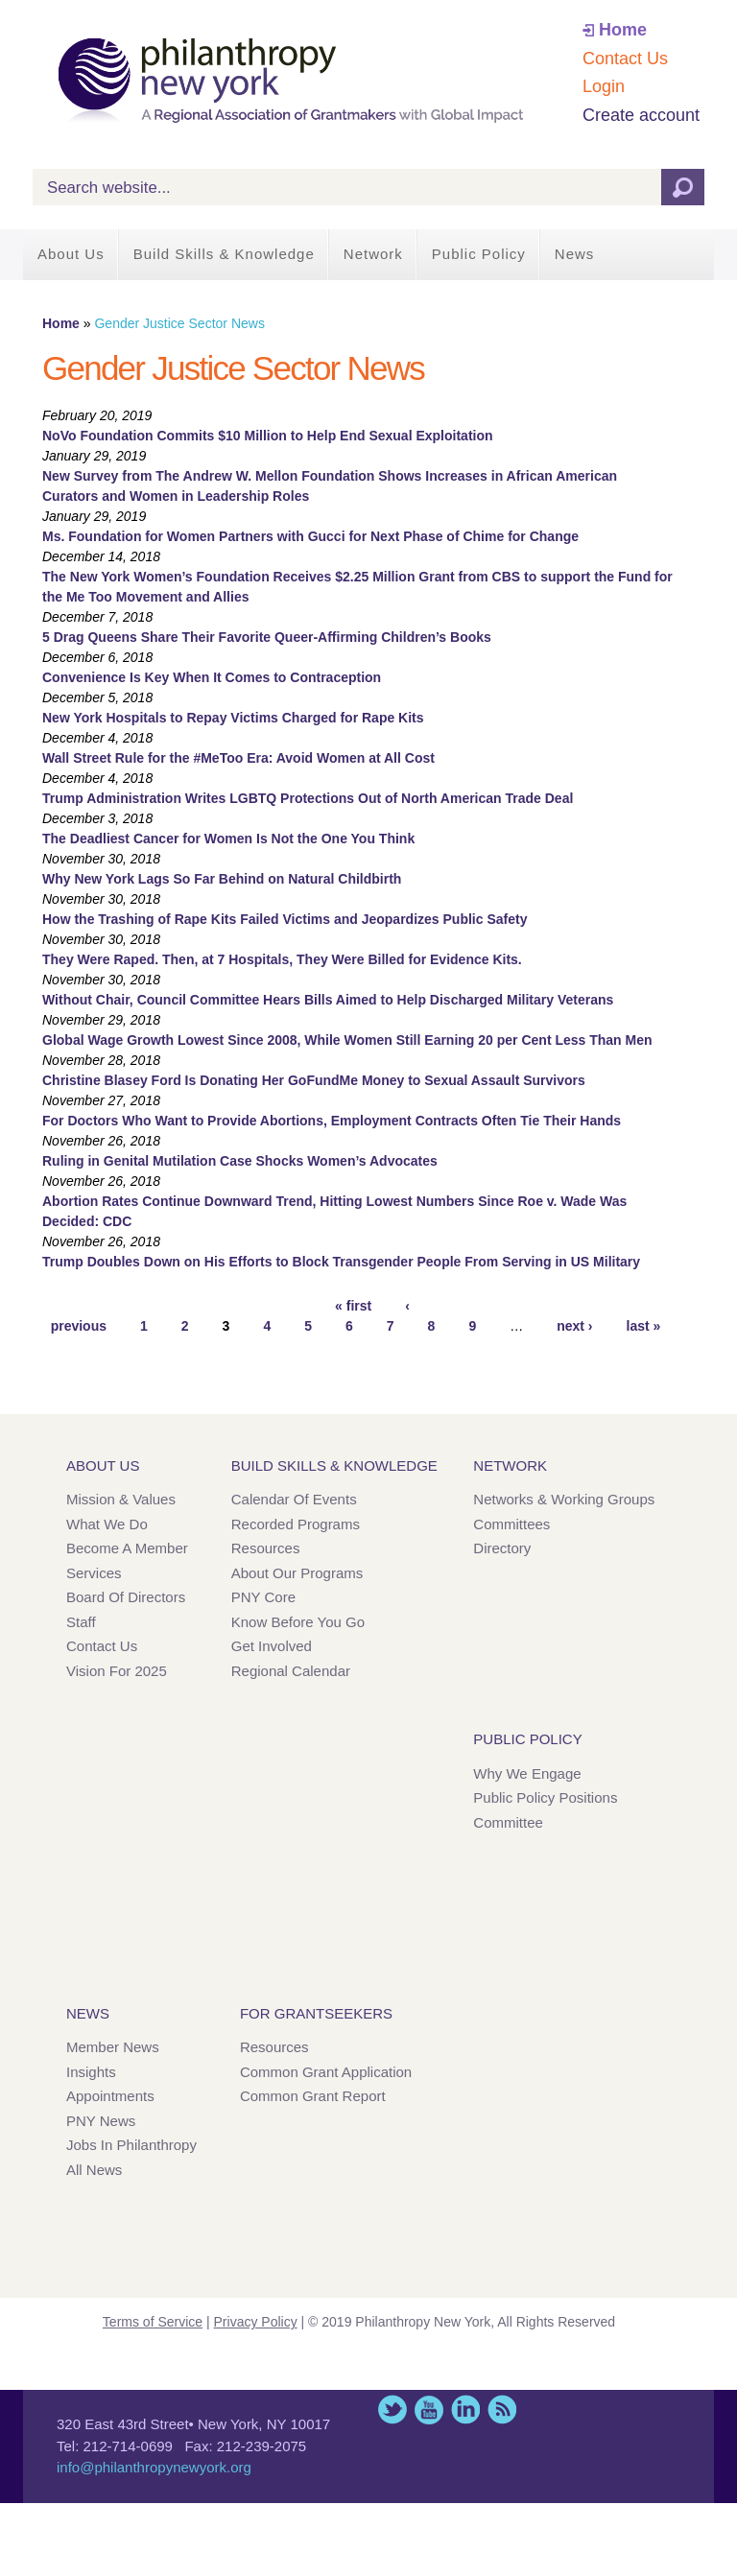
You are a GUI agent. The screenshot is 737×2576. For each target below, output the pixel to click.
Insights (91, 2072)
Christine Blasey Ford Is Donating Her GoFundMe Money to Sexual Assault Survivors (313, 1080)
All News (94, 2170)
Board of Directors (125, 1597)
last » (644, 1326)
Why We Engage (527, 1773)
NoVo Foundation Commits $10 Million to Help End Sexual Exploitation (267, 435)
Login (603, 86)
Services (94, 1573)
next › (574, 1326)
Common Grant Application (326, 2072)
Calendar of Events (294, 1499)
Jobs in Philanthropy (131, 2145)
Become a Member (127, 1548)
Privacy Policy (255, 2321)
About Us (71, 254)
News (575, 254)
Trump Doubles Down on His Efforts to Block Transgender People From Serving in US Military (341, 1261)
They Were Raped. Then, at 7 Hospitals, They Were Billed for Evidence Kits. (282, 959)
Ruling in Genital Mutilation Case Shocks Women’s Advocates (240, 1161)
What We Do (107, 1524)
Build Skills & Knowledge (224, 254)
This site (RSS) (501, 2409)
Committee (508, 1822)
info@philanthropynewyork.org (154, 2467)
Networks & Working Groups (563, 1499)
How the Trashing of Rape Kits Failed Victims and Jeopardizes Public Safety (284, 919)
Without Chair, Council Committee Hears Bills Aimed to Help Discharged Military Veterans (327, 999)
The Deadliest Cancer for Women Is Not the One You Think (228, 838)
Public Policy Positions (545, 1797)
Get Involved (271, 1646)
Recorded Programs (295, 1524)
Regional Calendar (290, 1671)
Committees (511, 1524)
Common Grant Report (313, 2096)
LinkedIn (465, 2409)
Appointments (110, 2096)
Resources (265, 1548)
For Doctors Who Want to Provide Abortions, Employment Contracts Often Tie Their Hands (331, 1120)
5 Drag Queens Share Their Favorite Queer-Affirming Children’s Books (266, 637)
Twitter (392, 2409)
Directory (502, 1548)
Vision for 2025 (116, 1671)
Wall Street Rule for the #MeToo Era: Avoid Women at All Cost (238, 758)
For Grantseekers (316, 2013)
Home (623, 29)
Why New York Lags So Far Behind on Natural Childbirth (221, 878)
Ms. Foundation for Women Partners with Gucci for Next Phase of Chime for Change (310, 536)
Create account (641, 115)
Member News (112, 2047)
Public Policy (479, 254)
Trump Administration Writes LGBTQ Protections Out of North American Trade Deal (307, 798)
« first (353, 1305)
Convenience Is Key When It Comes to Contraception (211, 677)
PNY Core (263, 1597)
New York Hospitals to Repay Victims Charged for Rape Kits (233, 717)
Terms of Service (152, 2321)
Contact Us (625, 58)
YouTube (429, 2409)
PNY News (100, 2121)
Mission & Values (121, 1499)
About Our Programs (297, 1573)
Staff (81, 1622)
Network (373, 254)
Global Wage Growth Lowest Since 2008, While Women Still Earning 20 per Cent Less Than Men (347, 1040)
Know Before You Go (298, 1622)
